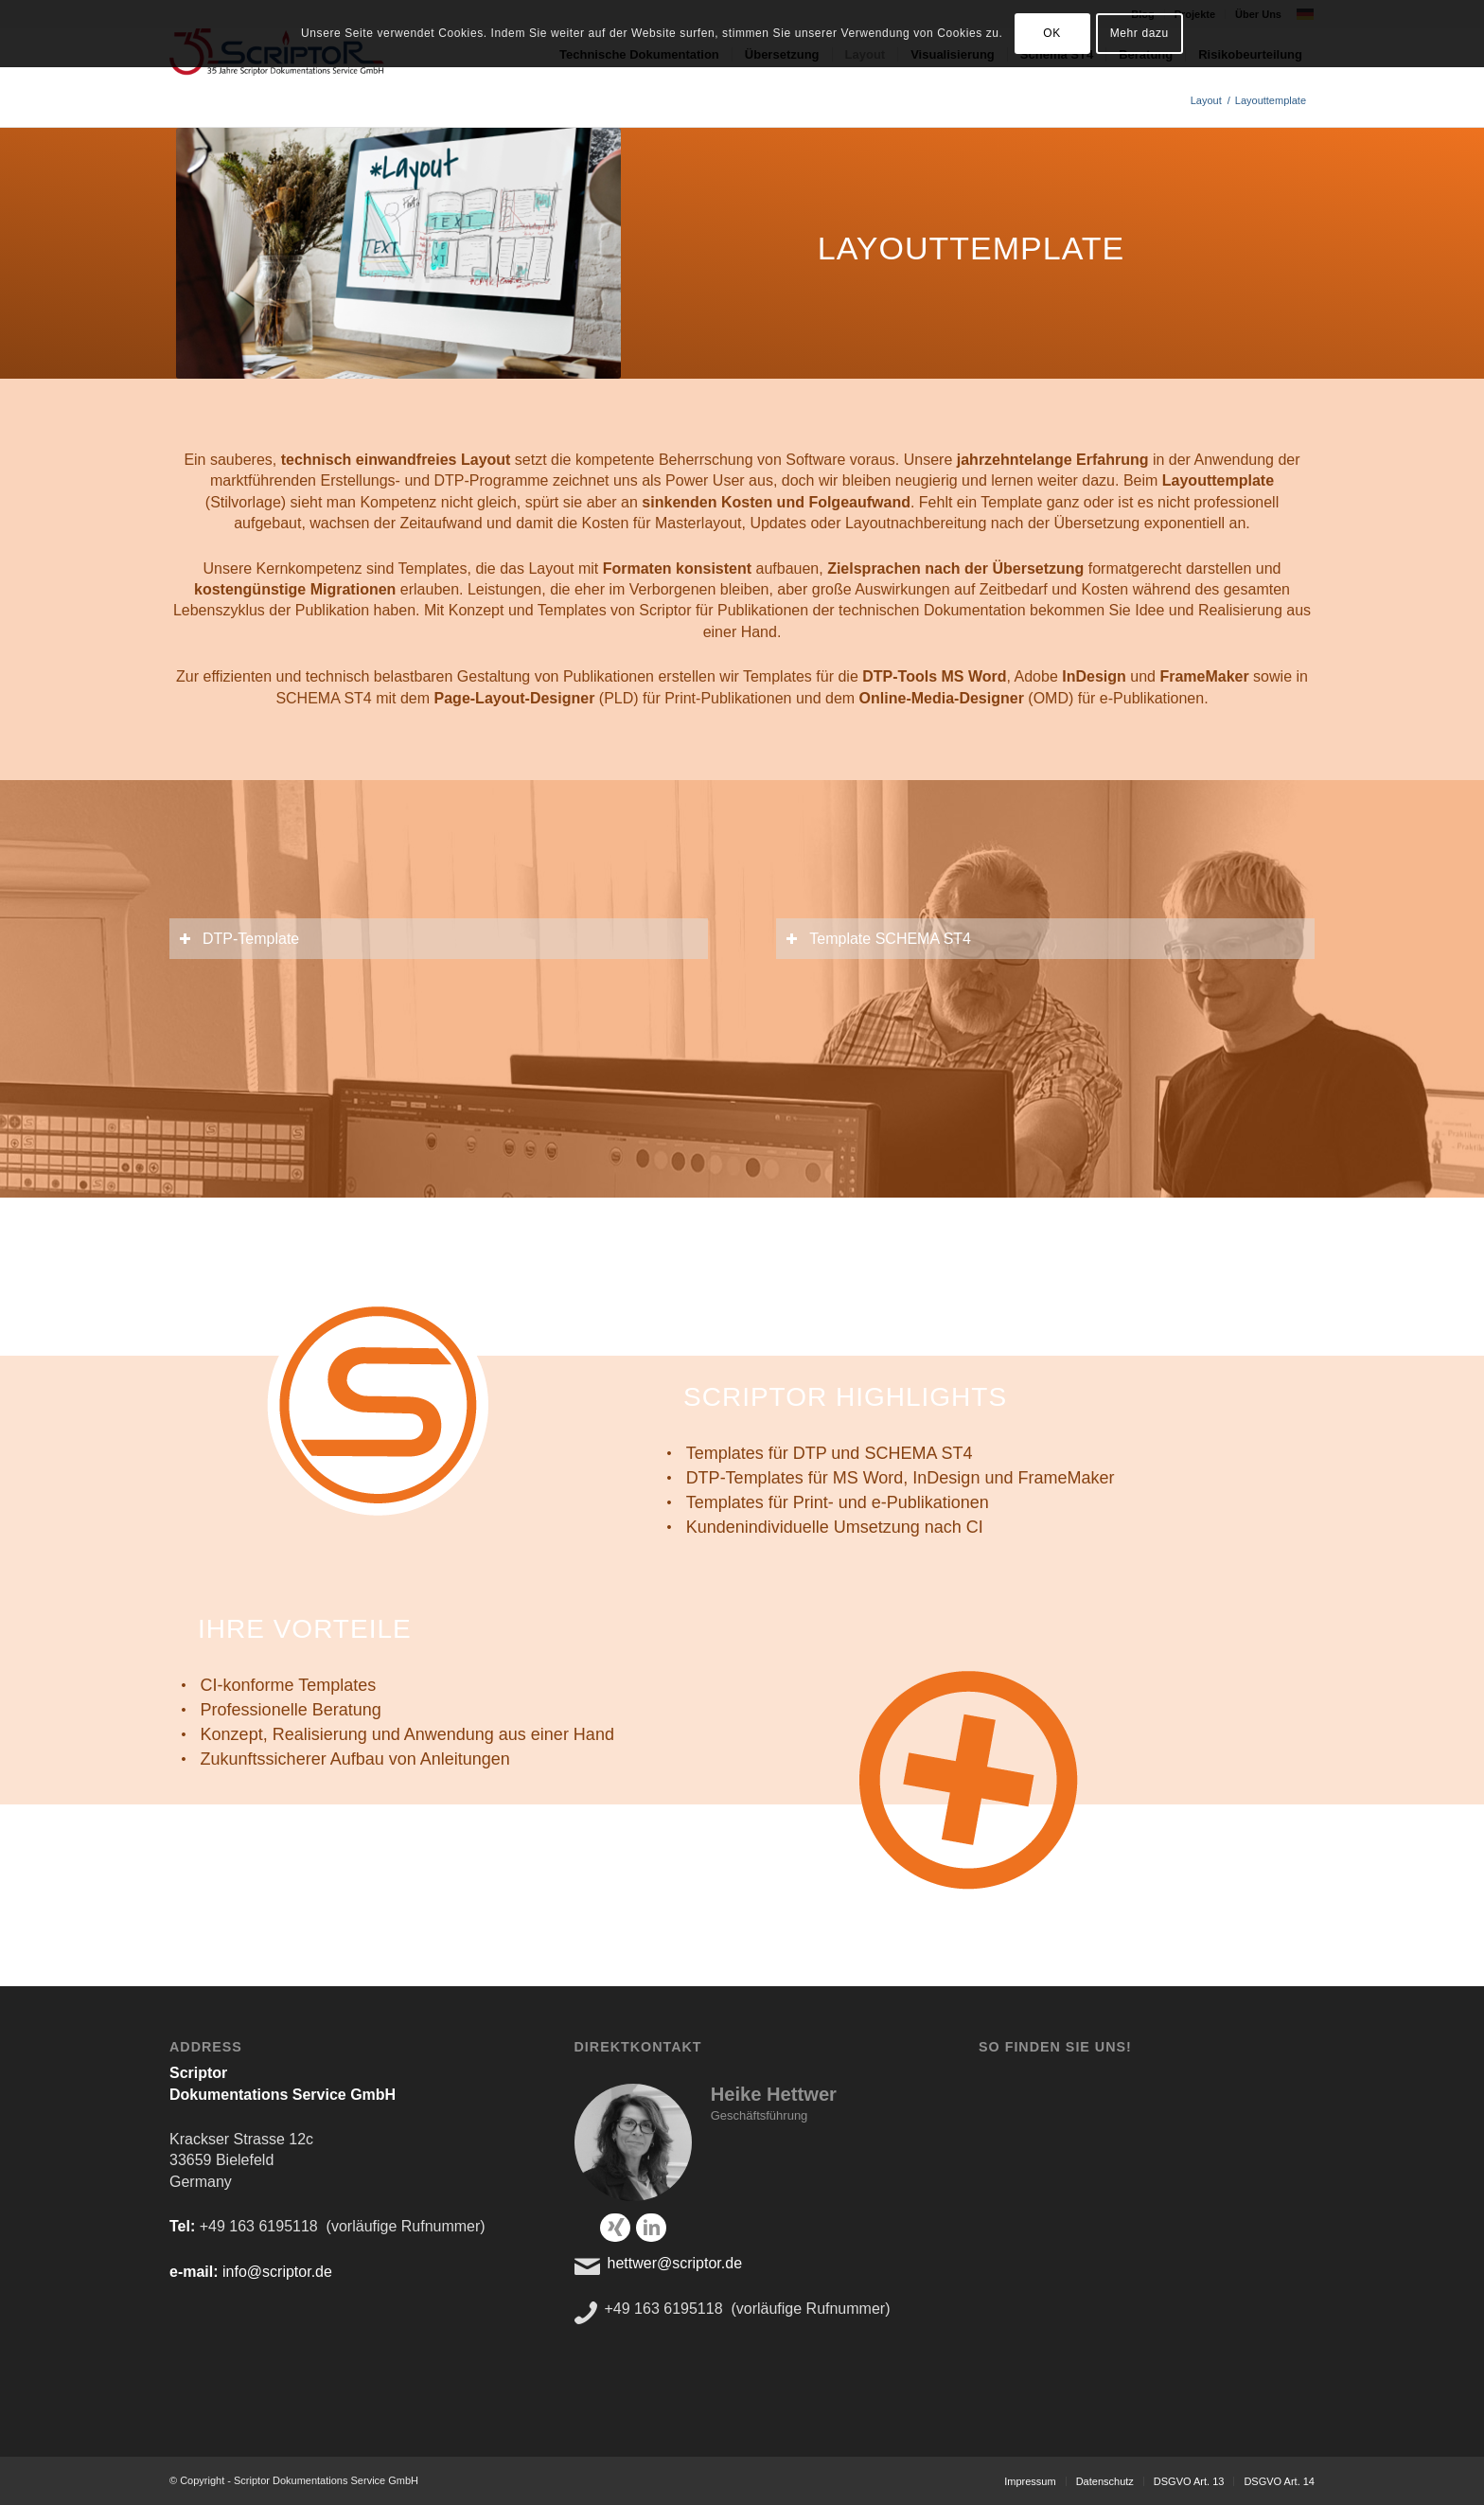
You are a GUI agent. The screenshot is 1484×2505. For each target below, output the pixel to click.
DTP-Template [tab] (239, 939)
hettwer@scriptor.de (675, 2263)
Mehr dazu (1139, 33)
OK (1052, 33)
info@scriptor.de (277, 2272)
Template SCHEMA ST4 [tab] (878, 939)
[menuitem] (1030, 2481)
